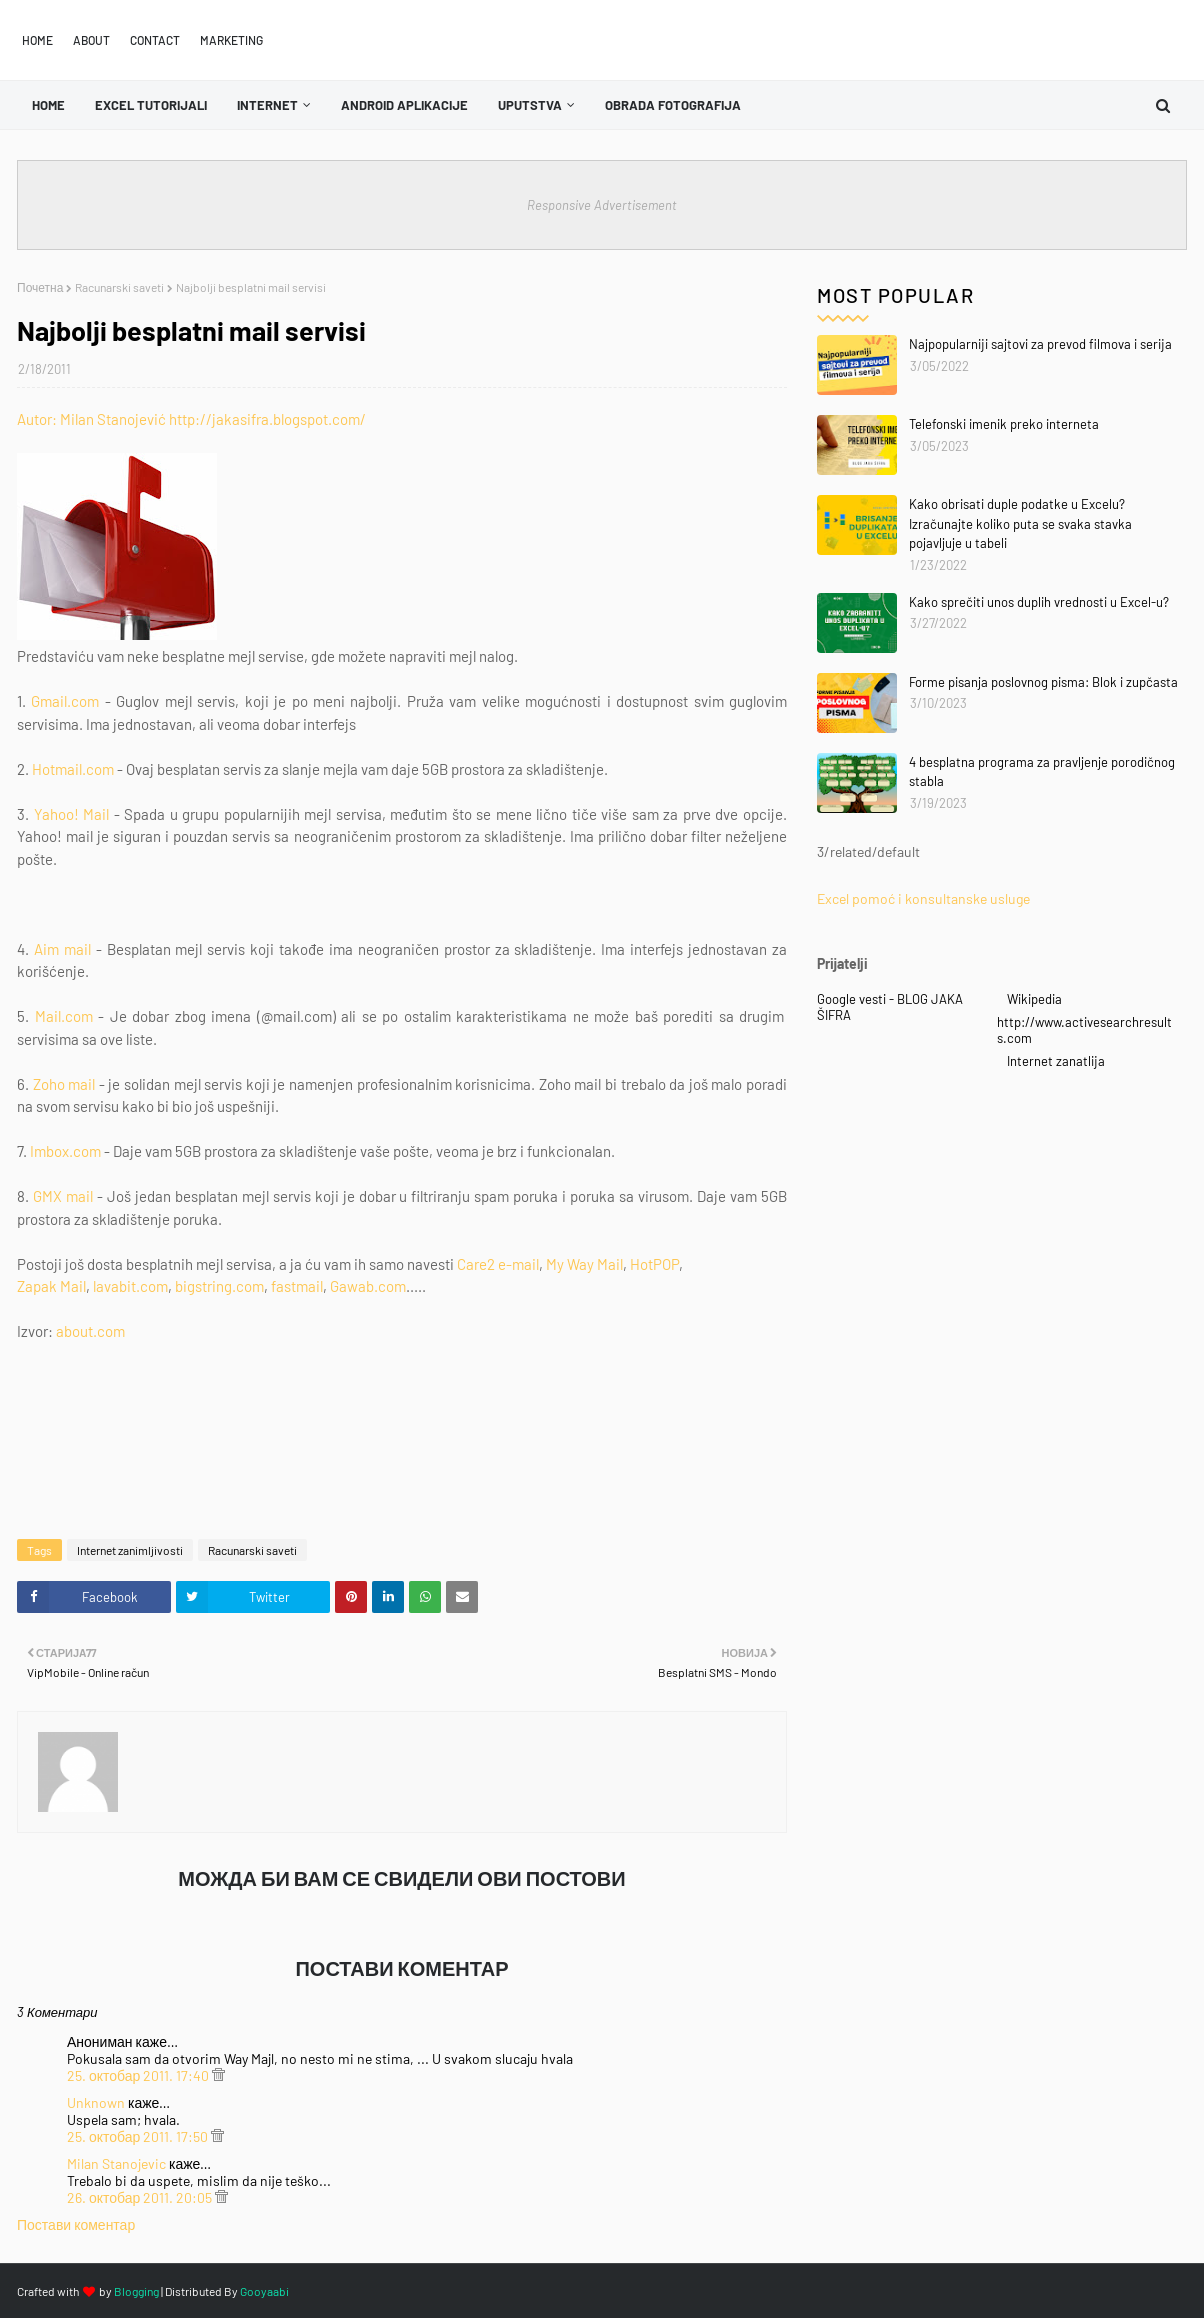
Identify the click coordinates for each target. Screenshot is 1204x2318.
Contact (155, 40)
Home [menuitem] (48, 105)
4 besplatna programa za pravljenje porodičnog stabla (1042, 772)
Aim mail (62, 949)
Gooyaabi (264, 2291)
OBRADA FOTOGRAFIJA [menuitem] (673, 105)
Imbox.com (65, 1151)
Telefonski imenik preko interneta (1004, 424)
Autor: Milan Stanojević (91, 419)
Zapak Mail (51, 1286)
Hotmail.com (73, 769)
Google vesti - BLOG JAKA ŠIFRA (890, 1007)
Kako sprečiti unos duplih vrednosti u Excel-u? (1039, 602)
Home (37, 40)
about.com (90, 1331)
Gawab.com (368, 1286)
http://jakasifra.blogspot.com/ (267, 419)
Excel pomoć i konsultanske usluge (923, 898)
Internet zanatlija (1056, 1061)
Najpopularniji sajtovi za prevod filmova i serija (1040, 344)
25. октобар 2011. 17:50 (139, 2136)
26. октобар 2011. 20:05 (141, 2197)
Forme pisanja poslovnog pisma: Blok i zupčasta (1043, 682)
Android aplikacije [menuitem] (404, 105)
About (91, 40)
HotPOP (654, 1264)
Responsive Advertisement (602, 205)
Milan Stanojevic (116, 2163)
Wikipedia (1034, 999)
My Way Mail (584, 1264)
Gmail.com (65, 701)
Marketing (231, 40)
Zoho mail (64, 1084)
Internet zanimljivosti (130, 1550)
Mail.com (64, 1016)
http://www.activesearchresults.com (1084, 1030)
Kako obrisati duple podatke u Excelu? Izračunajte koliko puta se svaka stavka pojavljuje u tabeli (1020, 523)
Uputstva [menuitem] (530, 105)
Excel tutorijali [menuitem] (151, 105)
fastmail (297, 1286)
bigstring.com (219, 1286)
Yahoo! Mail (72, 814)
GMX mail (63, 1196)
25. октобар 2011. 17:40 (139, 2075)
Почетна (40, 287)
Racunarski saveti (119, 287)
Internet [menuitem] (267, 105)
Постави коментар (76, 2224)
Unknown (96, 2102)
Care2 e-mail (498, 1264)
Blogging (136, 2291)
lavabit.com (130, 1286)
